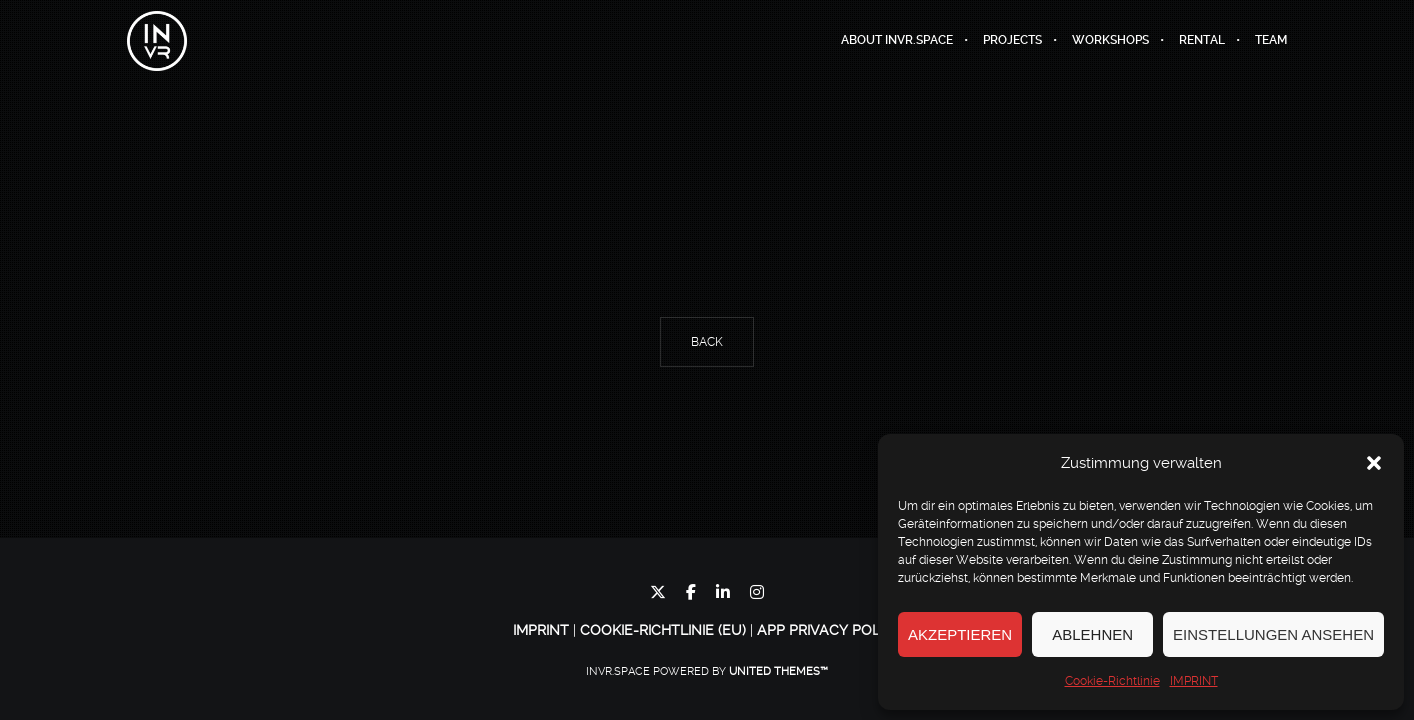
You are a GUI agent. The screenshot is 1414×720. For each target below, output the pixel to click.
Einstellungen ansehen (1273, 634)
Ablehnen (1092, 634)
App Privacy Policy (829, 630)
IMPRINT (1194, 681)
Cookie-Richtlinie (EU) (663, 630)
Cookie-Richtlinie (1112, 681)
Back (707, 342)
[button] (1374, 463)
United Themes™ (778, 671)
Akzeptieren (960, 634)
